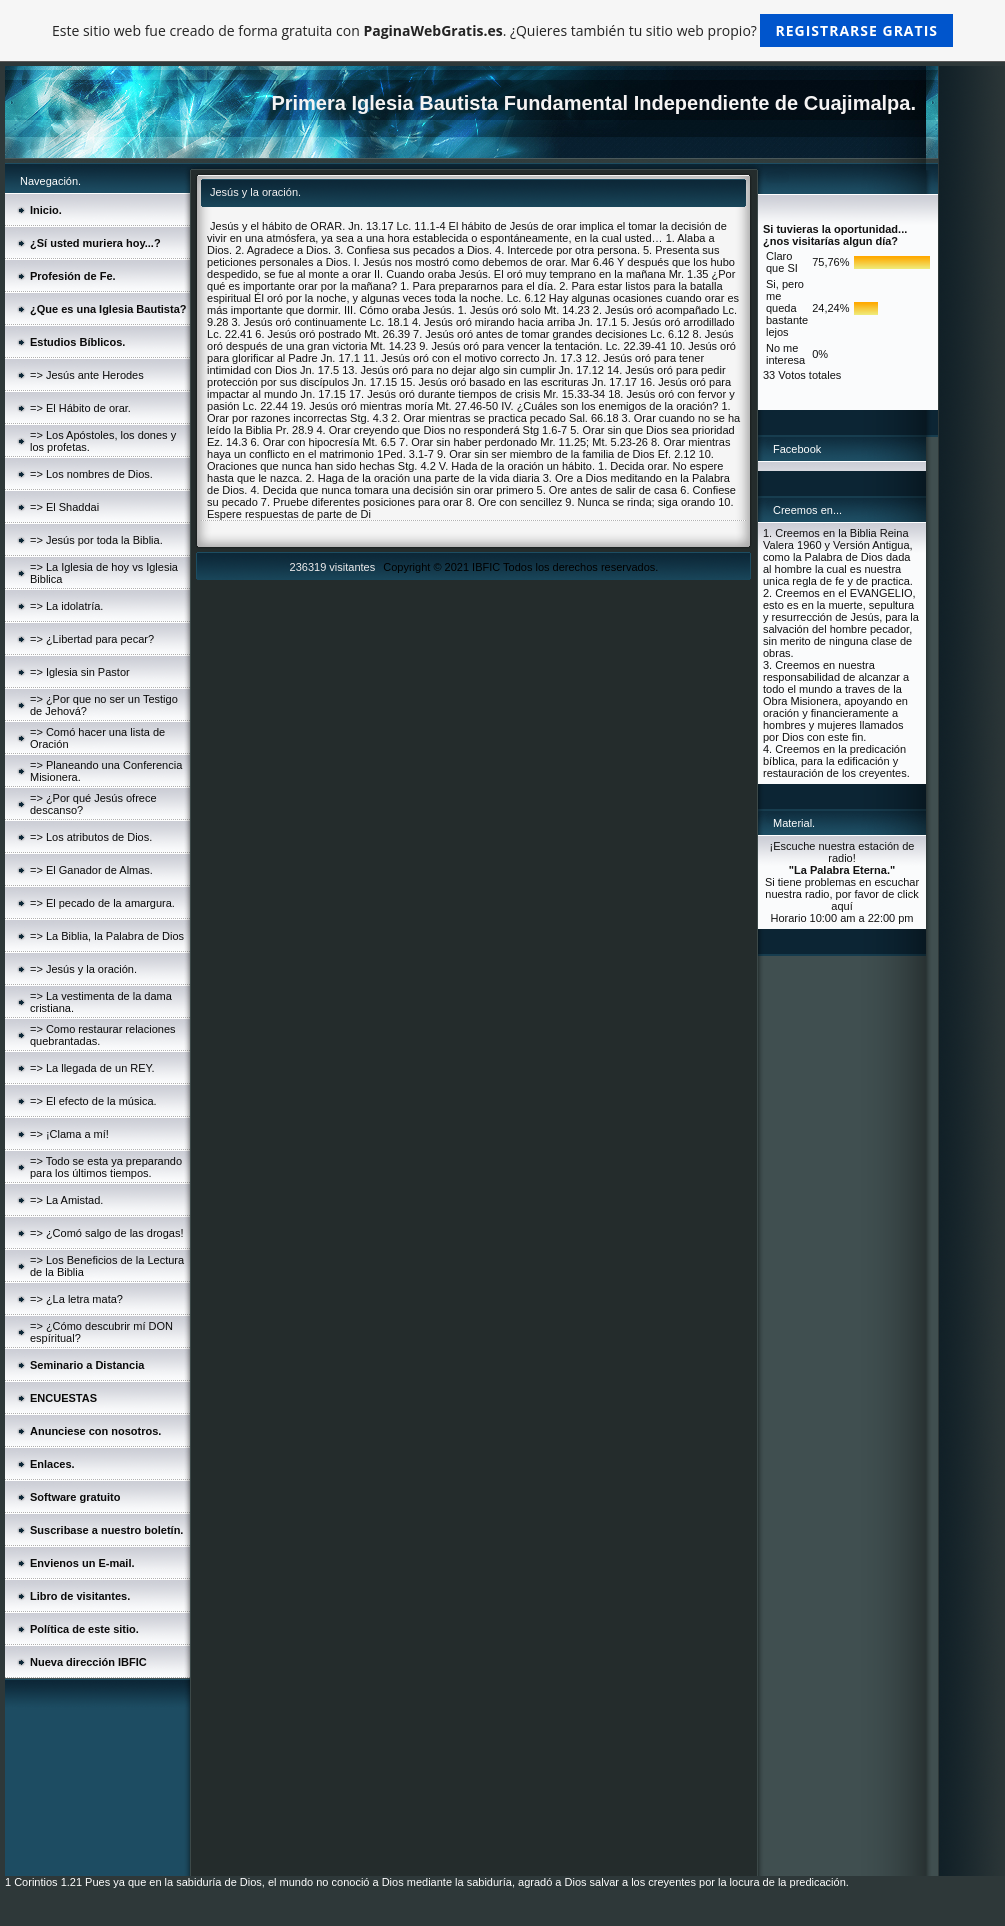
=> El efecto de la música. (93, 1101)
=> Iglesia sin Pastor (80, 672)
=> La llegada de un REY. (92, 1068)
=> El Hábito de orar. (80, 408)
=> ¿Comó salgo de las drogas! (106, 1233)
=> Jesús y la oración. (83, 969)
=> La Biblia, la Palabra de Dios (107, 936)
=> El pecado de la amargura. (102, 903)
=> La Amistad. (66, 1200)
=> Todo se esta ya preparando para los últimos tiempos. (106, 1167)
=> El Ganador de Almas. (91, 870)
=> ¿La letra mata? (76, 1299)
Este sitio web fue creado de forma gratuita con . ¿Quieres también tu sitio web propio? (502, 30)
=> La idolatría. (66, 606)
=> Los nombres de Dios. (91, 474)
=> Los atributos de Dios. (91, 837)
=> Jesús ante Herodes (87, 375)
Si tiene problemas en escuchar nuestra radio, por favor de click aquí (842, 894)
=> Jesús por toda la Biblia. (96, 540)
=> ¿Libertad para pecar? (92, 639)
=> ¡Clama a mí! (69, 1134)
